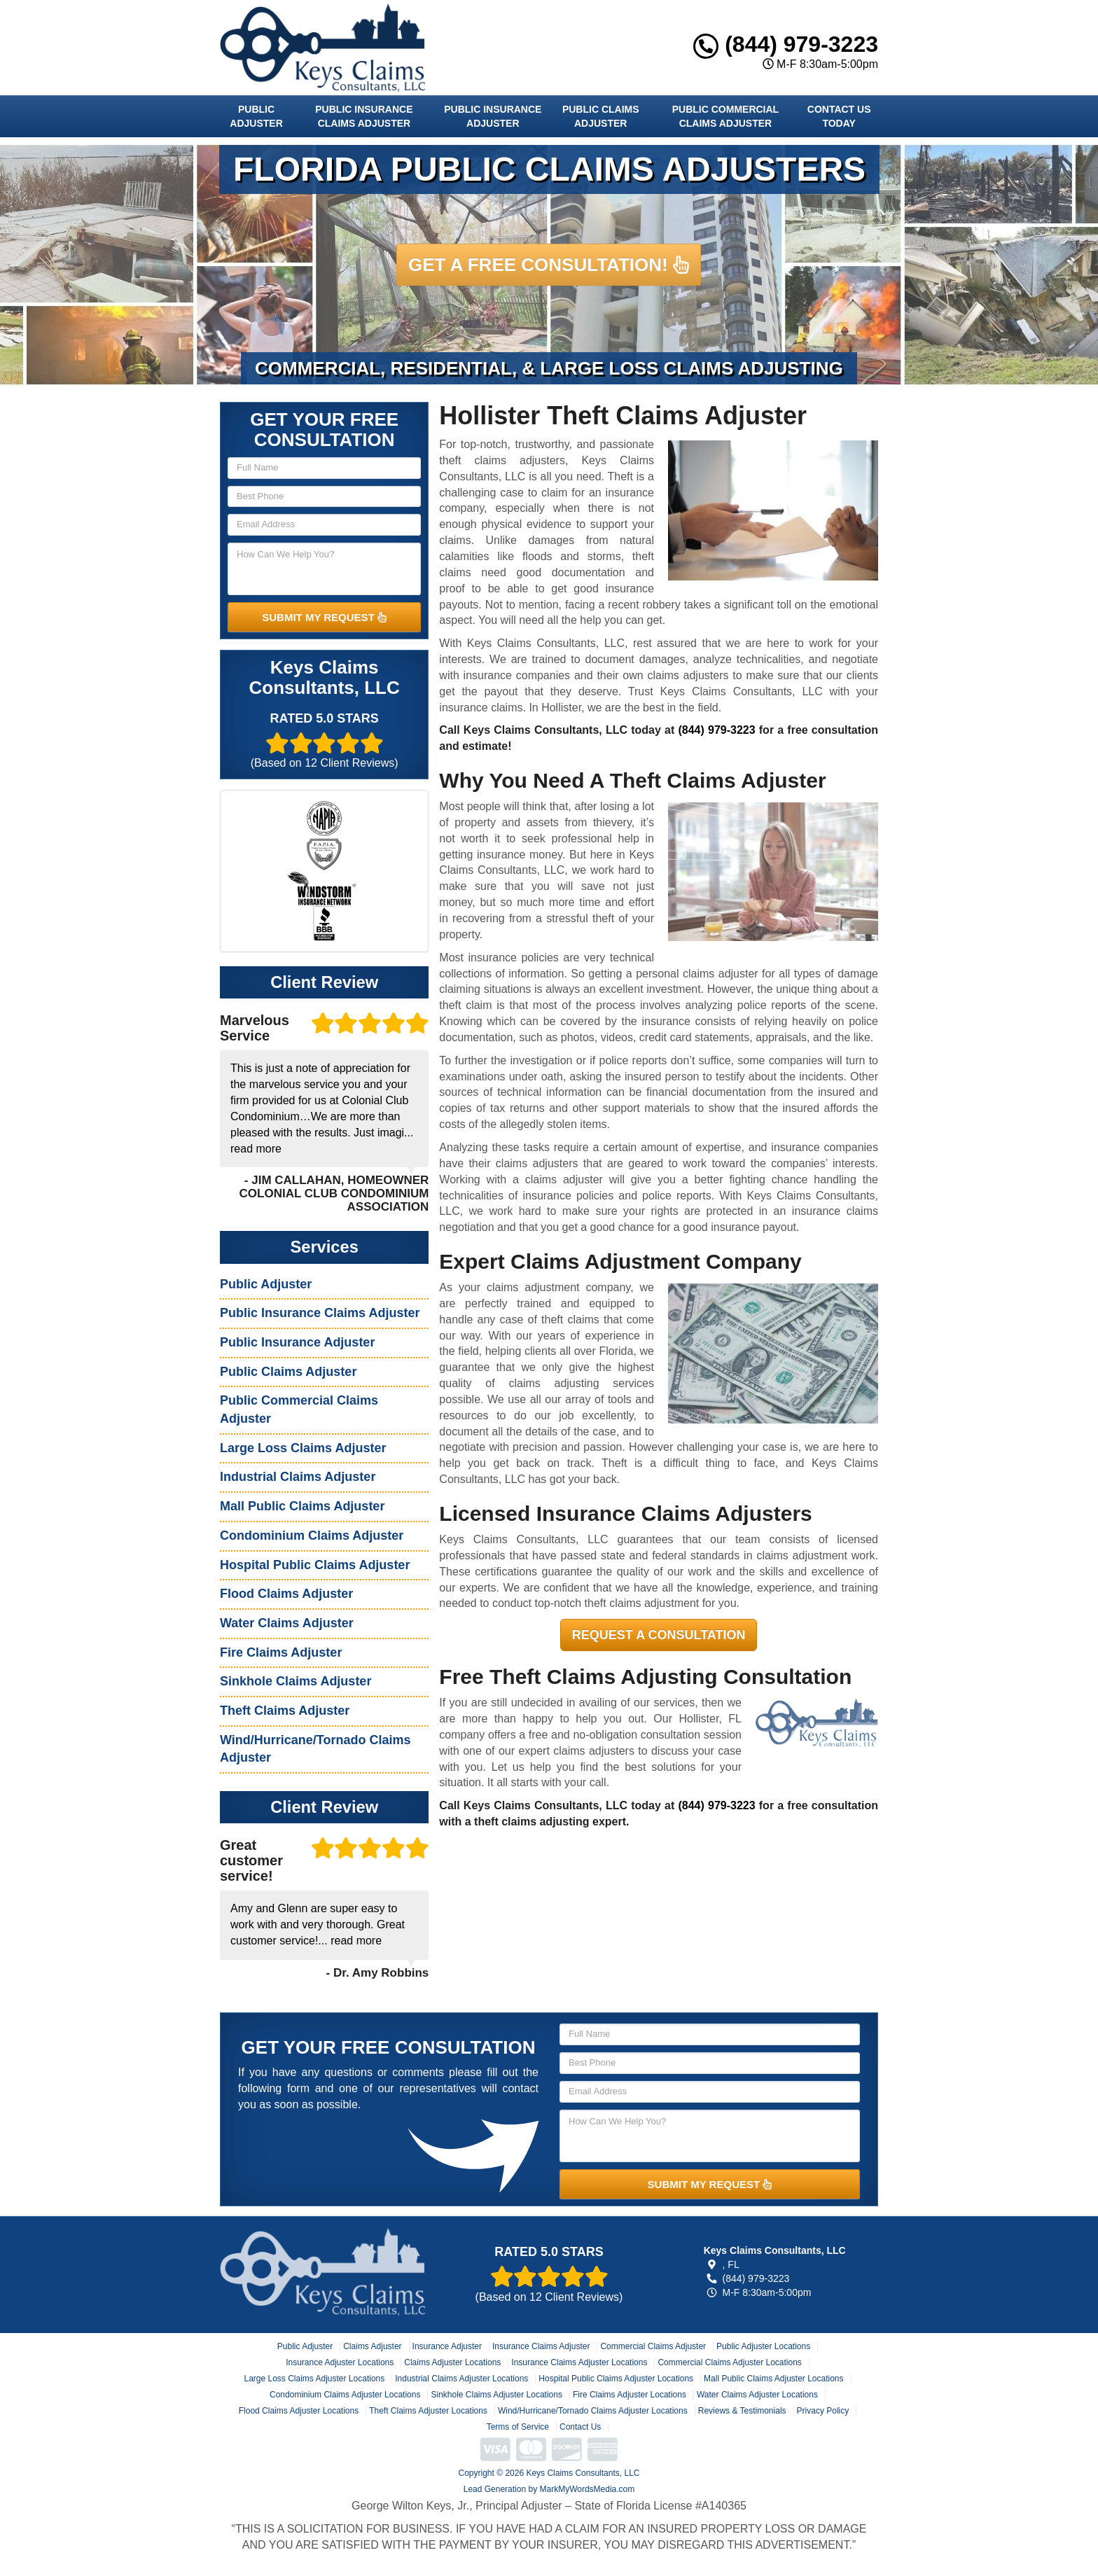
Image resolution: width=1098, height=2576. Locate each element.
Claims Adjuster (372, 2346)
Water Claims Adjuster (287, 1623)
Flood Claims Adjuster (286, 1594)
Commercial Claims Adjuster (653, 2346)
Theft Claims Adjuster (284, 1711)
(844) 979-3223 (785, 44)
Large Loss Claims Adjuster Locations (314, 2378)
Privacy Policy (823, 2411)
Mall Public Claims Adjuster (302, 1506)
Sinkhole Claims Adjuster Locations (496, 2395)
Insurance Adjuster (447, 2346)
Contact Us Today (839, 116)
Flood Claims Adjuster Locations (299, 2411)
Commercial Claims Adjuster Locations (729, 2362)
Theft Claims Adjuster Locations (428, 2411)
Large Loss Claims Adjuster (303, 1448)
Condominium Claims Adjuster (311, 1536)
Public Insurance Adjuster (492, 116)
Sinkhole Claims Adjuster (295, 1681)
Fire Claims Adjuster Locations (629, 2395)
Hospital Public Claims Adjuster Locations (615, 2378)
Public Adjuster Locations (763, 2346)
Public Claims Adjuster (600, 116)
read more (256, 1149)
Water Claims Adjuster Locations (757, 2395)
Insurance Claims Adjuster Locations (579, 2362)
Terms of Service (518, 2427)
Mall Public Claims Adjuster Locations (773, 2378)
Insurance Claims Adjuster (541, 2346)
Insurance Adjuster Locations (340, 2362)
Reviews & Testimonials (742, 2411)
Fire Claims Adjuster (281, 1652)
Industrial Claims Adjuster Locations (461, 2378)
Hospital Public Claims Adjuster (315, 1565)
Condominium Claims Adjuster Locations (345, 2395)
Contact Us (580, 2427)
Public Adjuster (256, 116)
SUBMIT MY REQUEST (324, 617)
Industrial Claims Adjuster (297, 1477)
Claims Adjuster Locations (452, 2362)
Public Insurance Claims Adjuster (363, 116)
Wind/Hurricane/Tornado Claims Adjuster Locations (593, 2411)
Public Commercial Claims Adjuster (725, 116)
